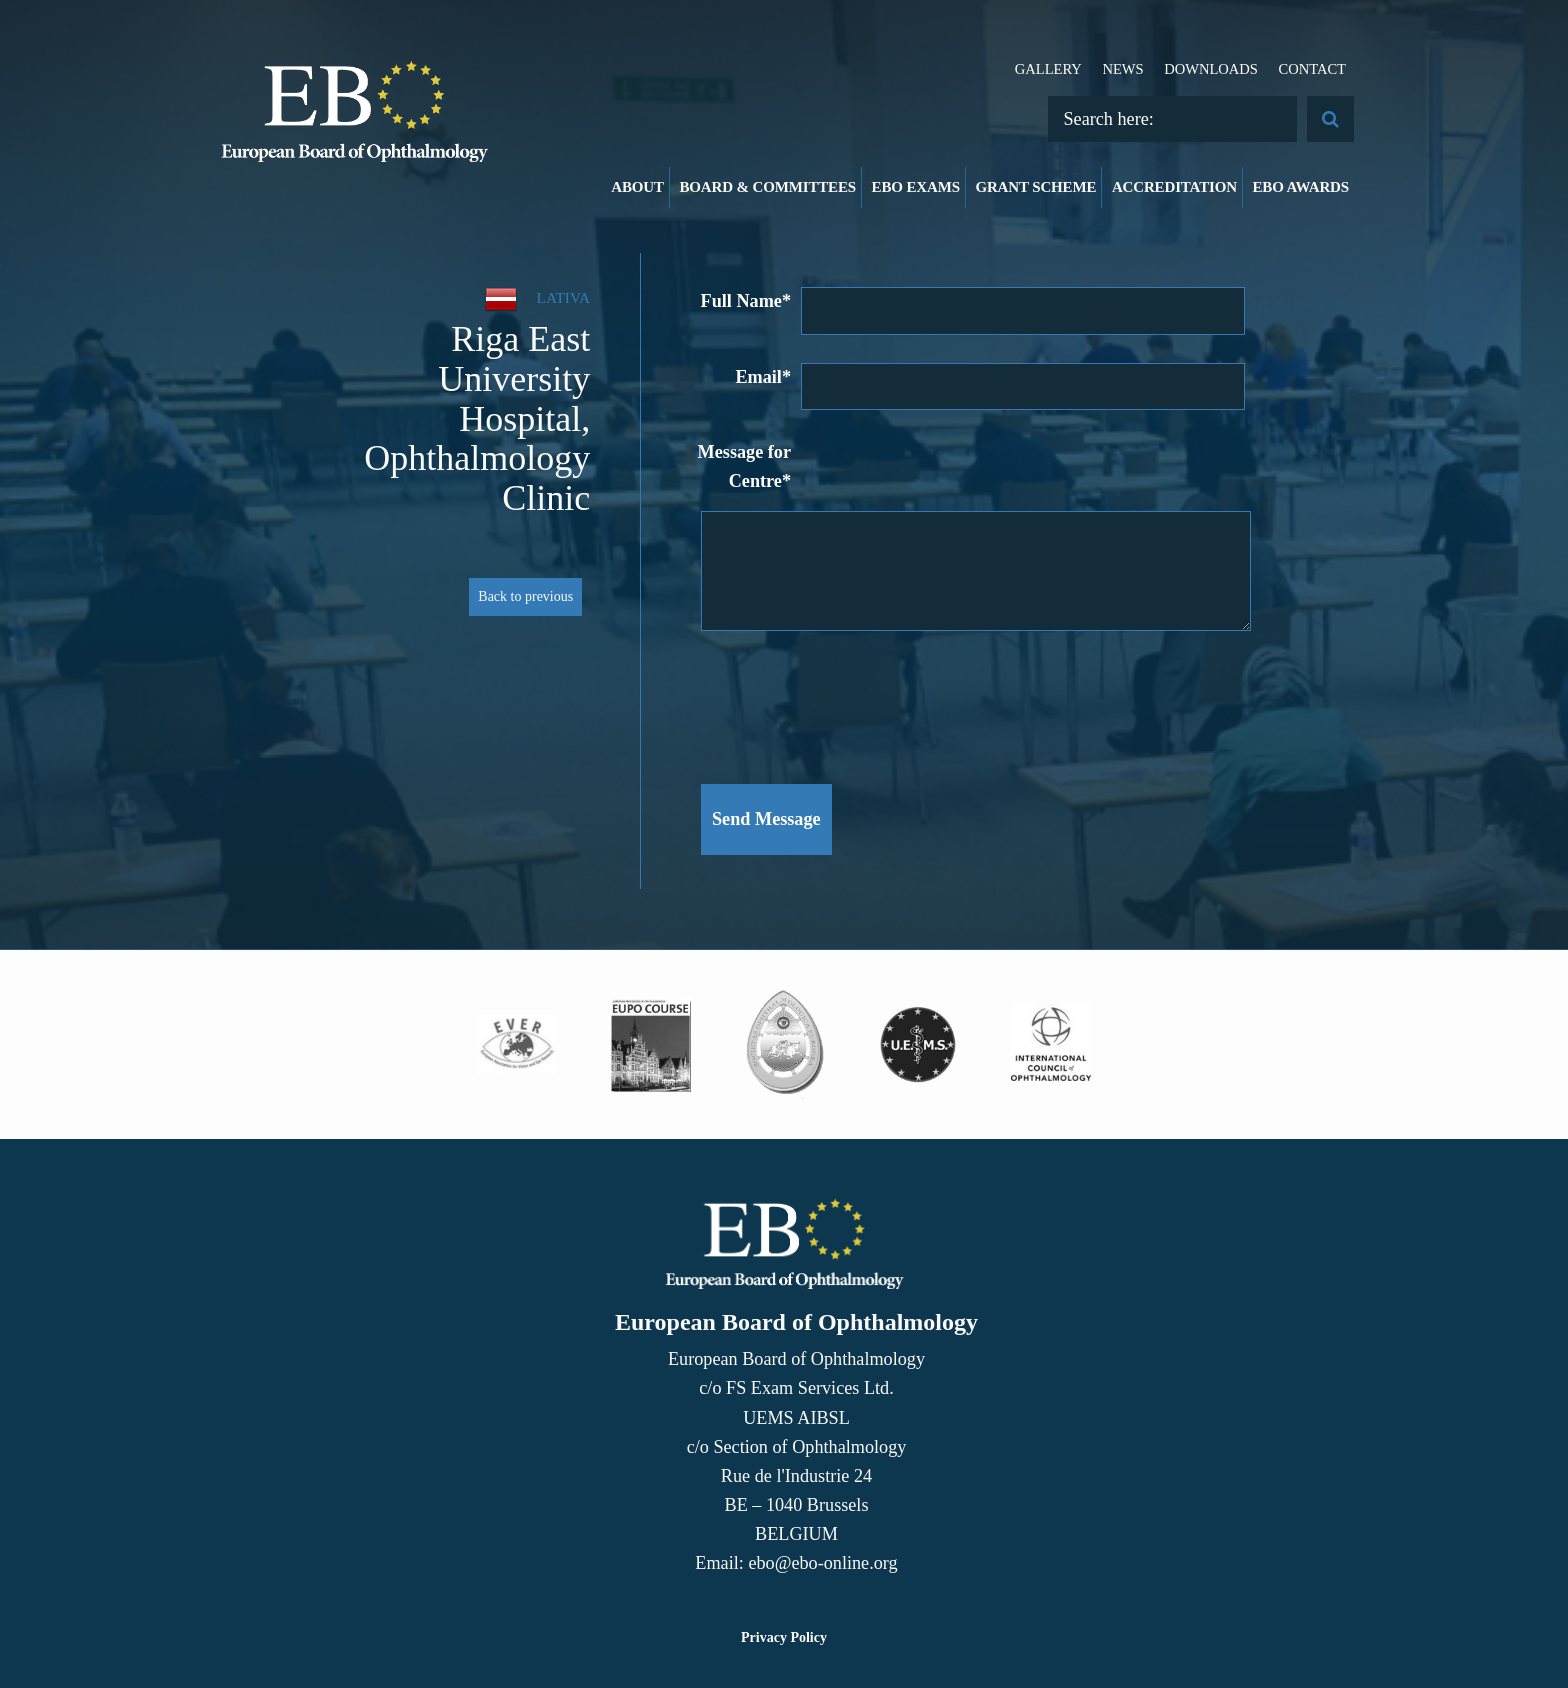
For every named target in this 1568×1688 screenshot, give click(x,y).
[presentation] (853, 697)
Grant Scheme (1035, 187)
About (637, 187)
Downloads (1211, 69)
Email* (763, 377)
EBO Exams (916, 187)
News (1122, 69)
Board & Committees (767, 187)
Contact (1312, 69)
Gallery (1048, 69)
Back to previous (525, 596)
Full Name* (746, 301)
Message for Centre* (744, 466)
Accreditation (1174, 187)
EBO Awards (1301, 187)
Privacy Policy (784, 1637)
